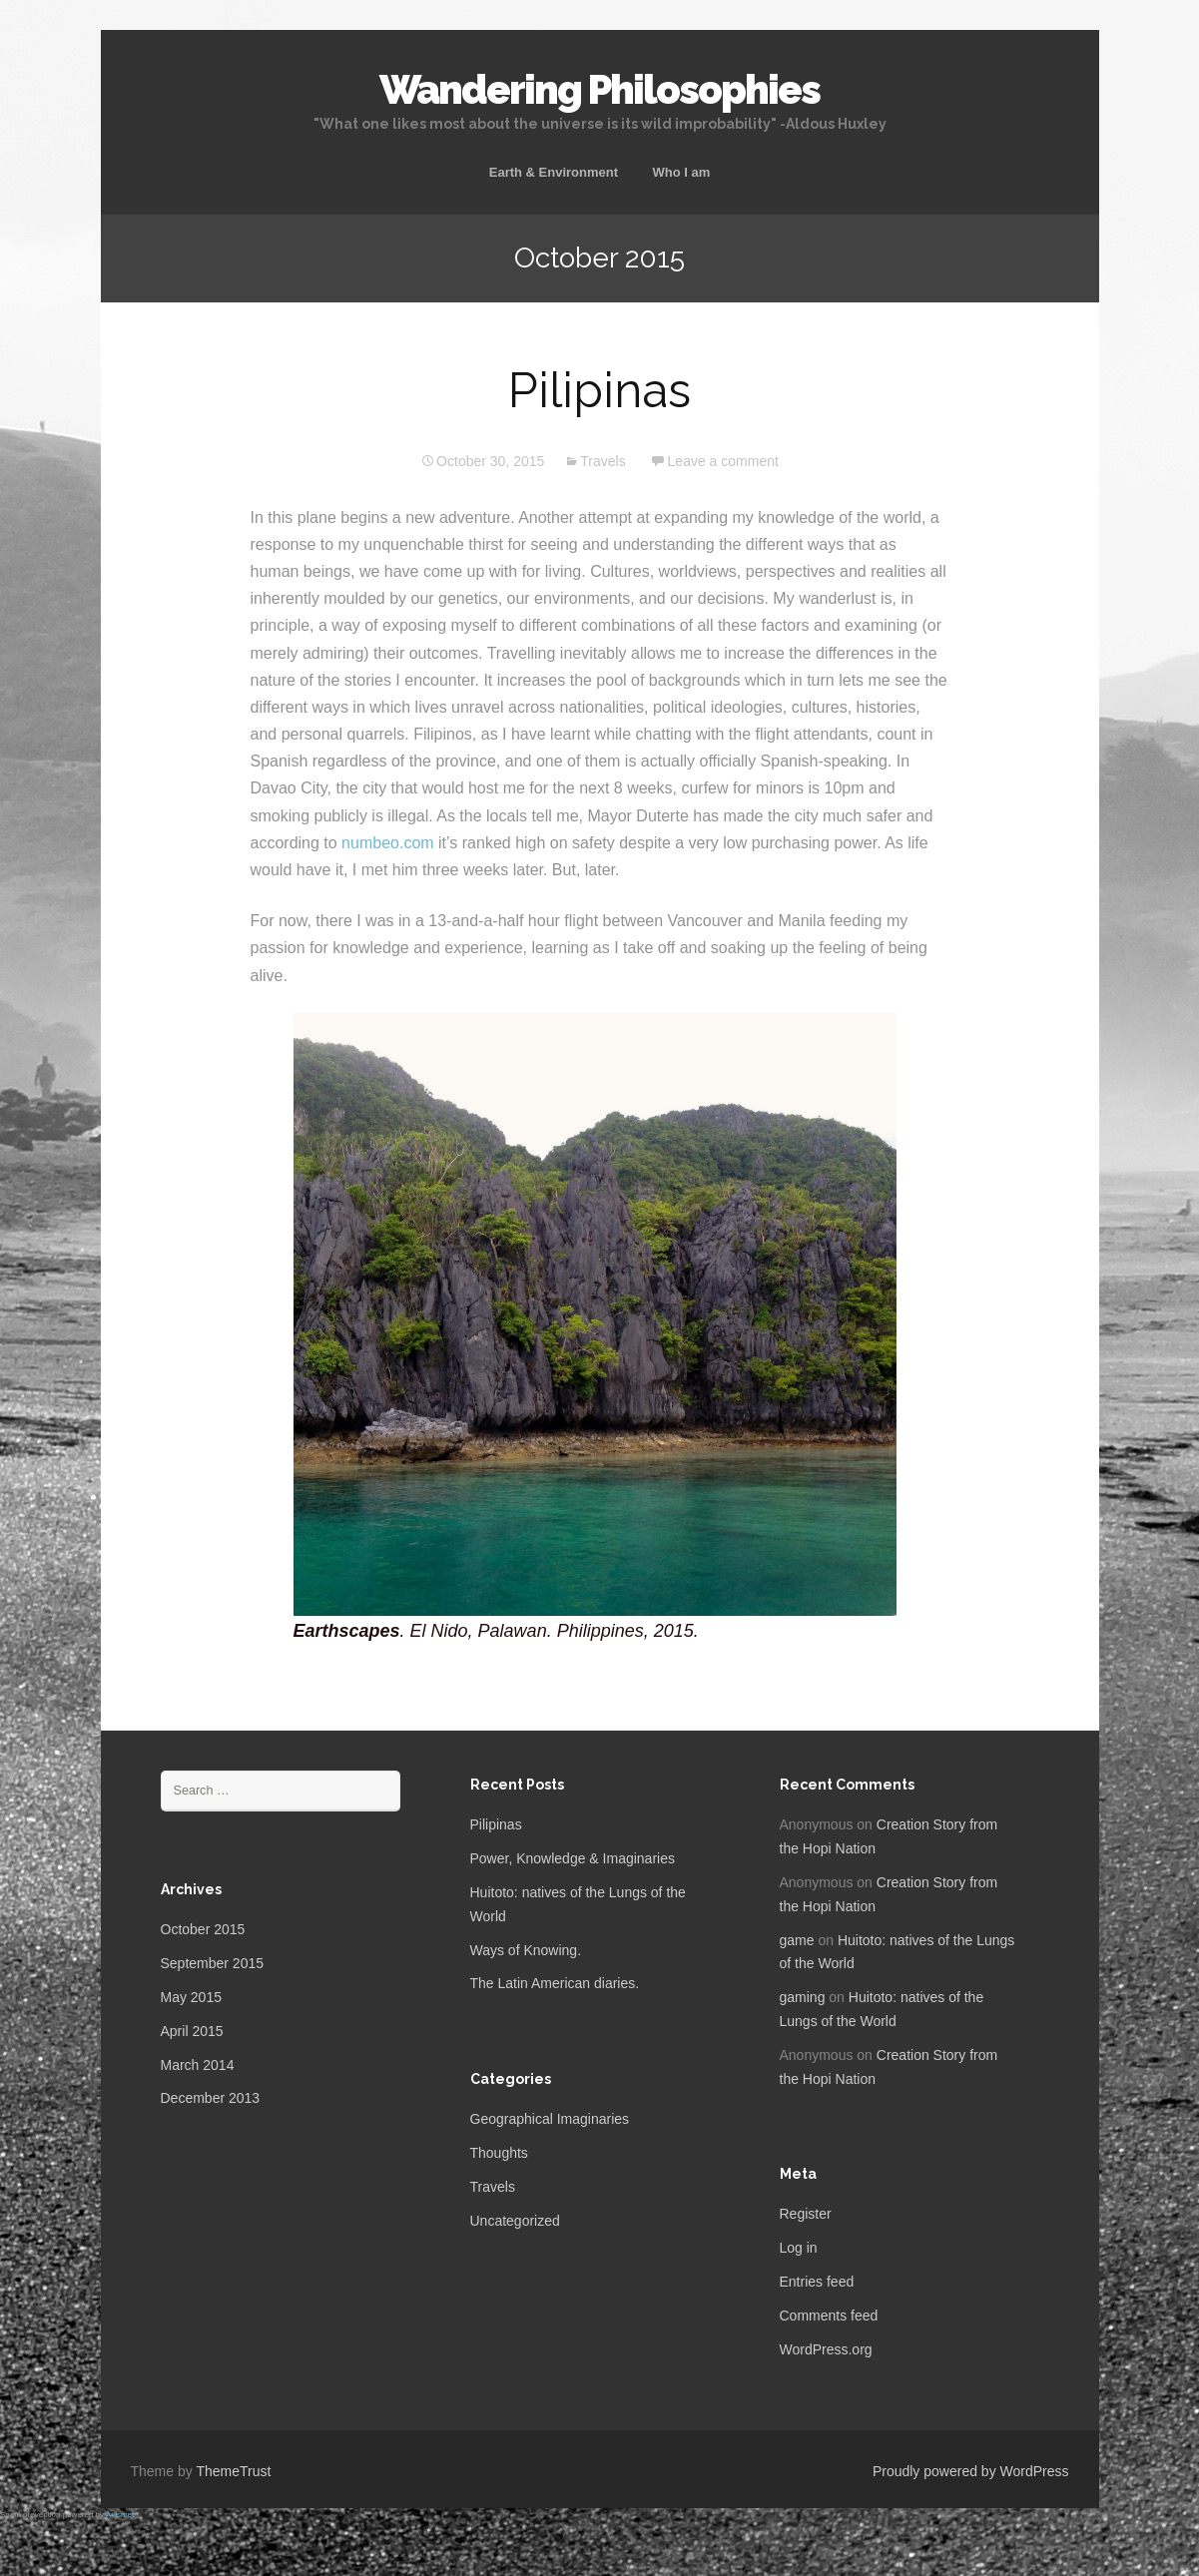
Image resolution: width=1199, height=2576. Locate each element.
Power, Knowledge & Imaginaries (572, 1858)
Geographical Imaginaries (550, 2119)
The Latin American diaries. (555, 1983)
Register (806, 2214)
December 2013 (211, 2098)
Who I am (681, 172)
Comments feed (829, 2315)
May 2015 (191, 1997)
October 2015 (203, 1929)
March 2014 (198, 2065)
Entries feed (817, 2282)
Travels (602, 461)
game (797, 1940)
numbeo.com (387, 842)
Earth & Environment (553, 172)
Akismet (120, 2514)
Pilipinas (599, 390)
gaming (803, 1997)
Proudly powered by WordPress (971, 2471)
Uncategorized (515, 2221)
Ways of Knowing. (526, 1950)
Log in (799, 2248)
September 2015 (213, 1963)
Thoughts (499, 2153)
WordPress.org (826, 2349)
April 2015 (192, 2031)
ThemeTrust (233, 2471)
